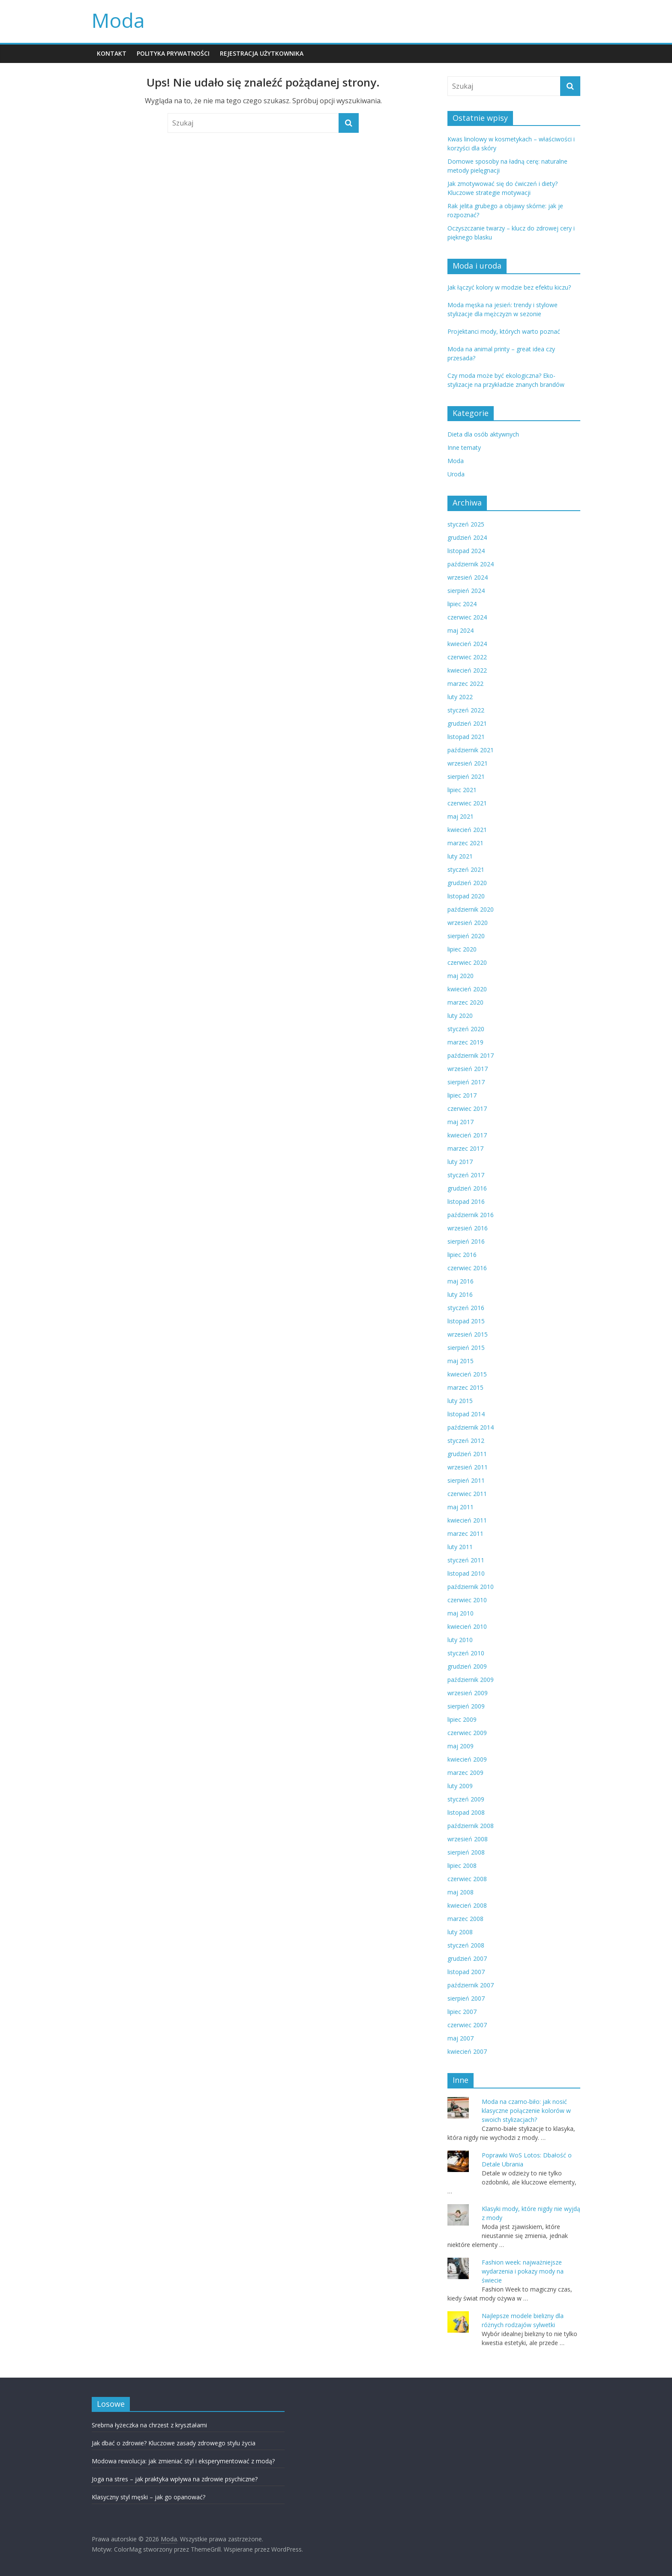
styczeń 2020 (465, 1029)
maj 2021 (460, 816)
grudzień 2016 (467, 1188)
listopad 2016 (466, 1201)
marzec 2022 (465, 683)
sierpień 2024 (466, 590)
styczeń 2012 (465, 1440)
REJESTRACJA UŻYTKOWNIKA (261, 53)
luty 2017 (460, 1162)
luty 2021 (460, 856)
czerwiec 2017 (467, 1108)
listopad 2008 (466, 1812)
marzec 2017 (465, 1148)
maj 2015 (460, 1361)
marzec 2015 (465, 1387)
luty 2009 (460, 1786)
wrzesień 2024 (467, 577)
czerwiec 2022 (467, 657)
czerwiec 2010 (467, 1600)
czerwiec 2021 (467, 803)
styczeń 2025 (465, 524)
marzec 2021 (465, 843)
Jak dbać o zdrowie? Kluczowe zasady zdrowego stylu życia (173, 2443)
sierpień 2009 (466, 1706)
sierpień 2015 (466, 1347)
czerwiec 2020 (467, 962)
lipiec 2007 (462, 2012)
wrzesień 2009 (467, 1693)
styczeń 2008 (465, 1945)
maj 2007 (460, 2038)
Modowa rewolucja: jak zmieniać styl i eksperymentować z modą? (183, 2461)
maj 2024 (460, 630)
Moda (118, 20)
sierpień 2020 (466, 936)
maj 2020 (460, 976)
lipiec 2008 (462, 1865)
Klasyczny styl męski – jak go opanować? (148, 2497)
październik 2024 (470, 564)
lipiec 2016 (462, 1255)
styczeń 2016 (465, 1308)
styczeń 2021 (465, 869)
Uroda (456, 474)
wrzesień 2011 (467, 1467)
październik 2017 (470, 1055)
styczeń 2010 (465, 1653)
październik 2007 (470, 1985)
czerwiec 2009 (467, 1733)
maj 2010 (460, 1613)
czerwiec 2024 (467, 617)
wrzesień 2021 (467, 763)
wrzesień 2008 (467, 1839)
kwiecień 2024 (467, 644)
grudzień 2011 (467, 1454)
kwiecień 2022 (467, 670)
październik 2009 (470, 1679)
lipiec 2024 (462, 604)
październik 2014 (470, 1427)
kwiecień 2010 (467, 1626)
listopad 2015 (466, 1321)
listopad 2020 (466, 896)
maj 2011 (460, 1507)
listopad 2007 (466, 1972)
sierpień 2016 (466, 1241)
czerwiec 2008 (467, 1879)
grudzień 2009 (467, 1666)
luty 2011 (460, 1547)
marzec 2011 (465, 1533)
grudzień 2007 (467, 1958)
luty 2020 (460, 1015)
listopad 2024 (466, 551)
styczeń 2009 (465, 1799)
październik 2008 (470, 1826)
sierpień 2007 (466, 1998)
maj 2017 (460, 1122)
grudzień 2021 (467, 723)
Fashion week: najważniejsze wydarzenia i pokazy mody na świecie (523, 2271)
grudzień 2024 (467, 537)
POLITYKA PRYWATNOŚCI (173, 53)
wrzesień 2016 (467, 1228)
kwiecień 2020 (467, 989)
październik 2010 (470, 1587)
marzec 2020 (465, 1002)
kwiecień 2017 (467, 1135)
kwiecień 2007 (467, 2051)
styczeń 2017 (465, 1175)
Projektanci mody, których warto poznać (503, 331)
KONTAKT (111, 53)
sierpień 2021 (466, 776)
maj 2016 (460, 1281)
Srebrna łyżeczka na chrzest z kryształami (149, 2425)
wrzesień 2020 (467, 923)
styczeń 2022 (465, 710)
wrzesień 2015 (467, 1334)
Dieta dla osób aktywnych (483, 434)
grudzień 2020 (467, 883)
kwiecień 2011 (467, 1520)
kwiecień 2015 (467, 1374)
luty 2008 (460, 1932)
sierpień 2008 (466, 1852)
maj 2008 (460, 1892)
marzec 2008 (465, 1919)
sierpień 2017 (466, 1082)
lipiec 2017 (462, 1095)
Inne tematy (464, 447)
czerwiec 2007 (467, 2025)
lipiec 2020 (462, 949)
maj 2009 (460, 1746)
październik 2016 (470, 1215)
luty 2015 (460, 1401)
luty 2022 (460, 697)
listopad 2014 (466, 1414)
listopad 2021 (466, 737)
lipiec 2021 (462, 790)
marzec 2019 (465, 1042)
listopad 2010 (466, 1573)
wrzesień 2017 (467, 1069)
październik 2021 (470, 750)
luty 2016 (460, 1294)
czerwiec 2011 (467, 1494)
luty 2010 (460, 1640)
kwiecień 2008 (467, 1905)
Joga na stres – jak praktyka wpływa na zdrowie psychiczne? (175, 2479)
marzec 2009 (465, 1772)
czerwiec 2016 (467, 1268)
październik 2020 (470, 909)
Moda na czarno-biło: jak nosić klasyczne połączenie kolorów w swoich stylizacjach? (526, 2110)
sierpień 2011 (466, 1480)
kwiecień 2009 (467, 1759)
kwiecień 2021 (467, 830)
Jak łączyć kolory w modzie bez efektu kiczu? (509, 287)
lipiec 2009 (462, 1719)
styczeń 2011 (465, 1560)
